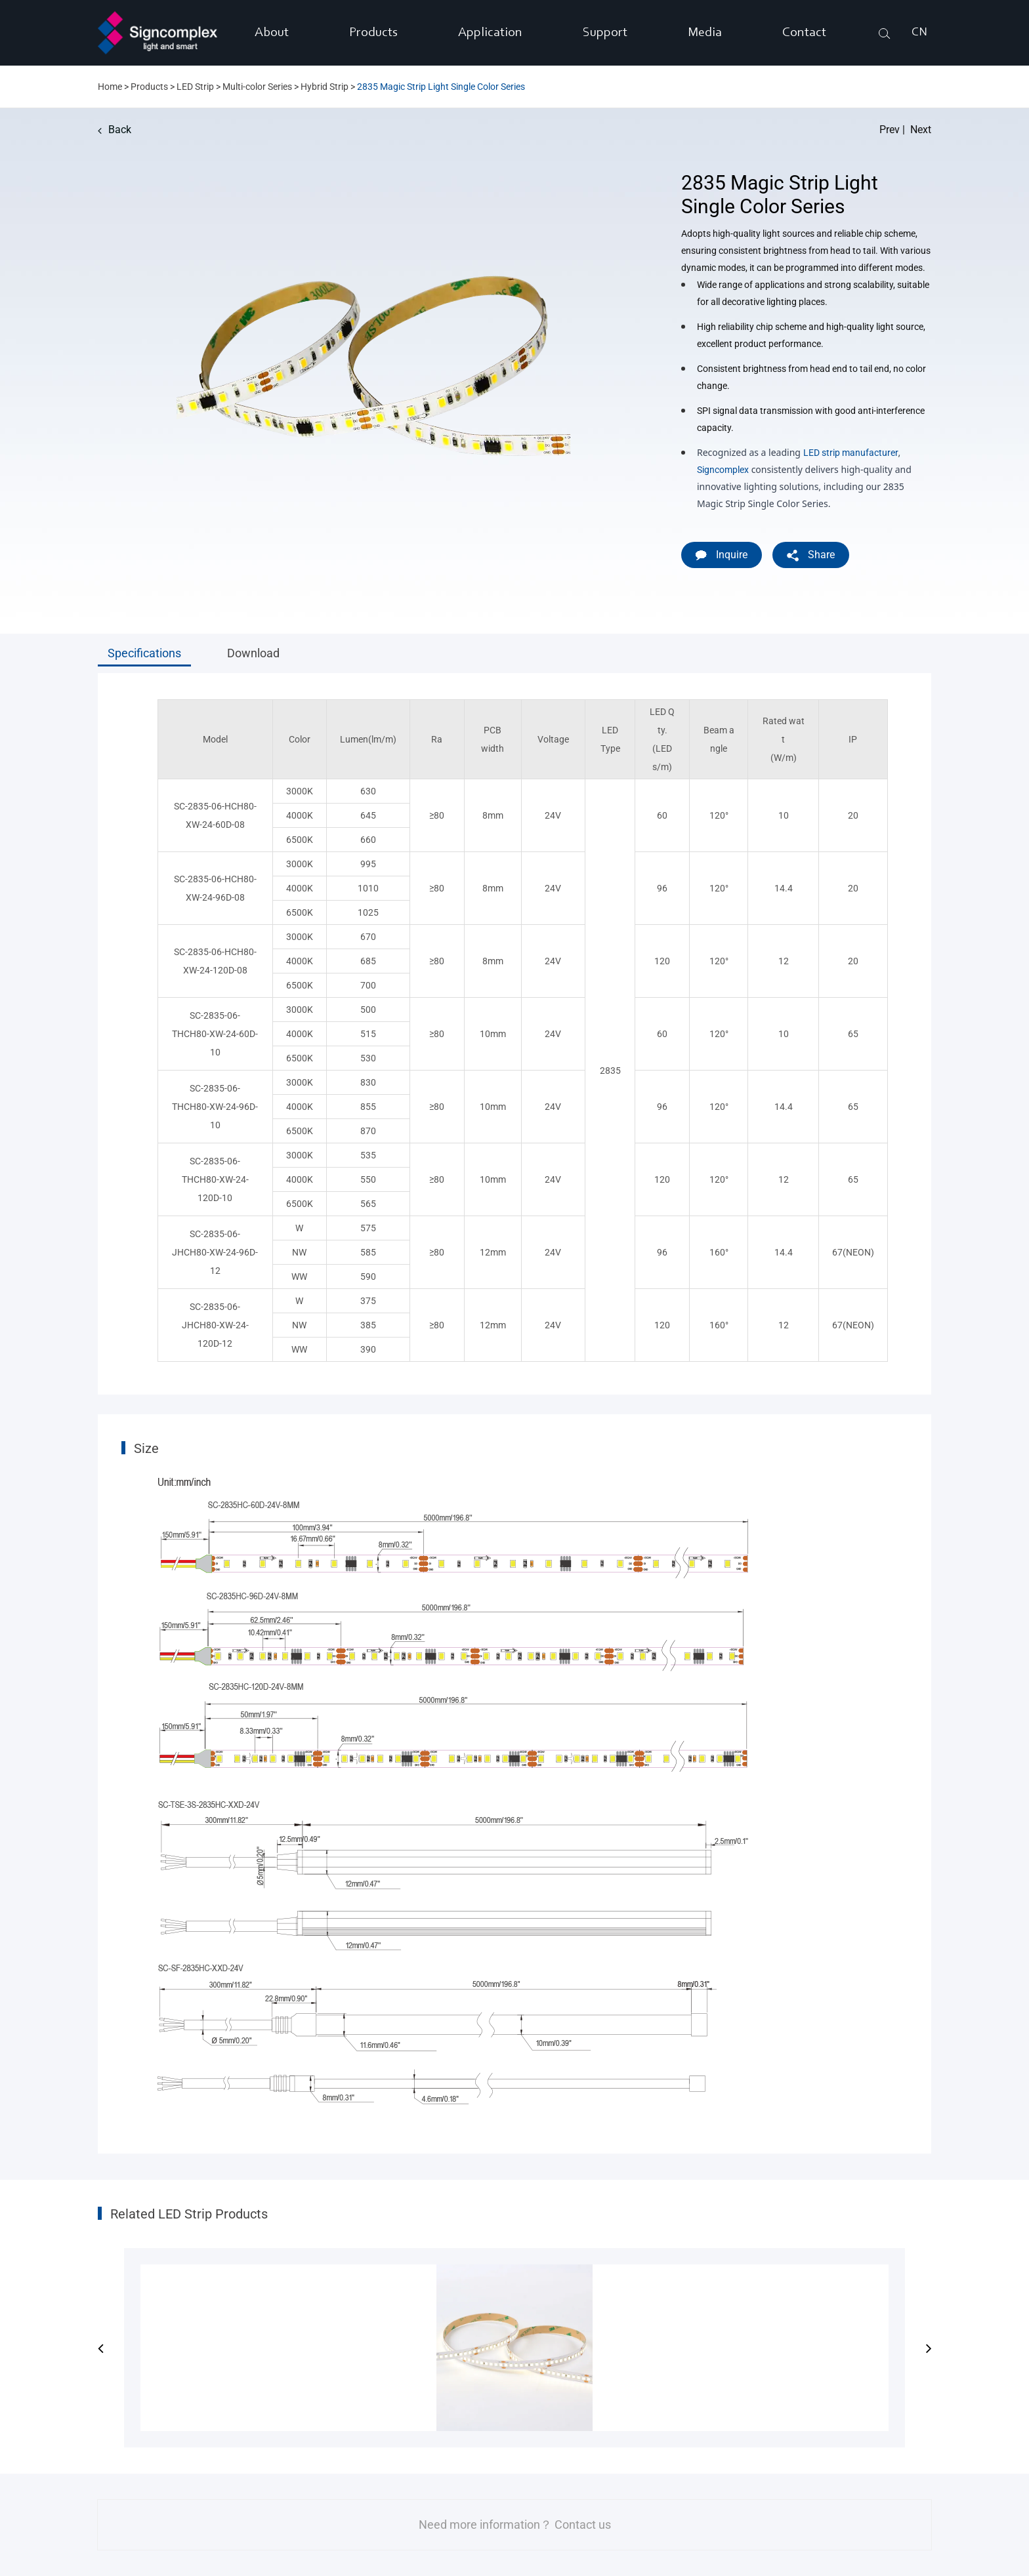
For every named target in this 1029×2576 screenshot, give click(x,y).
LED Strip (195, 86)
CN (919, 33)
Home (110, 86)
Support (605, 32)
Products (373, 32)
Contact (804, 32)
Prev (889, 129)
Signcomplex (723, 469)
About (272, 32)
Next (920, 129)
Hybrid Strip (324, 86)
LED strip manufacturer (850, 452)
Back (114, 129)
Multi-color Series (257, 86)
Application (490, 32)
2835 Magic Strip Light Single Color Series (441, 86)
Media (705, 32)
